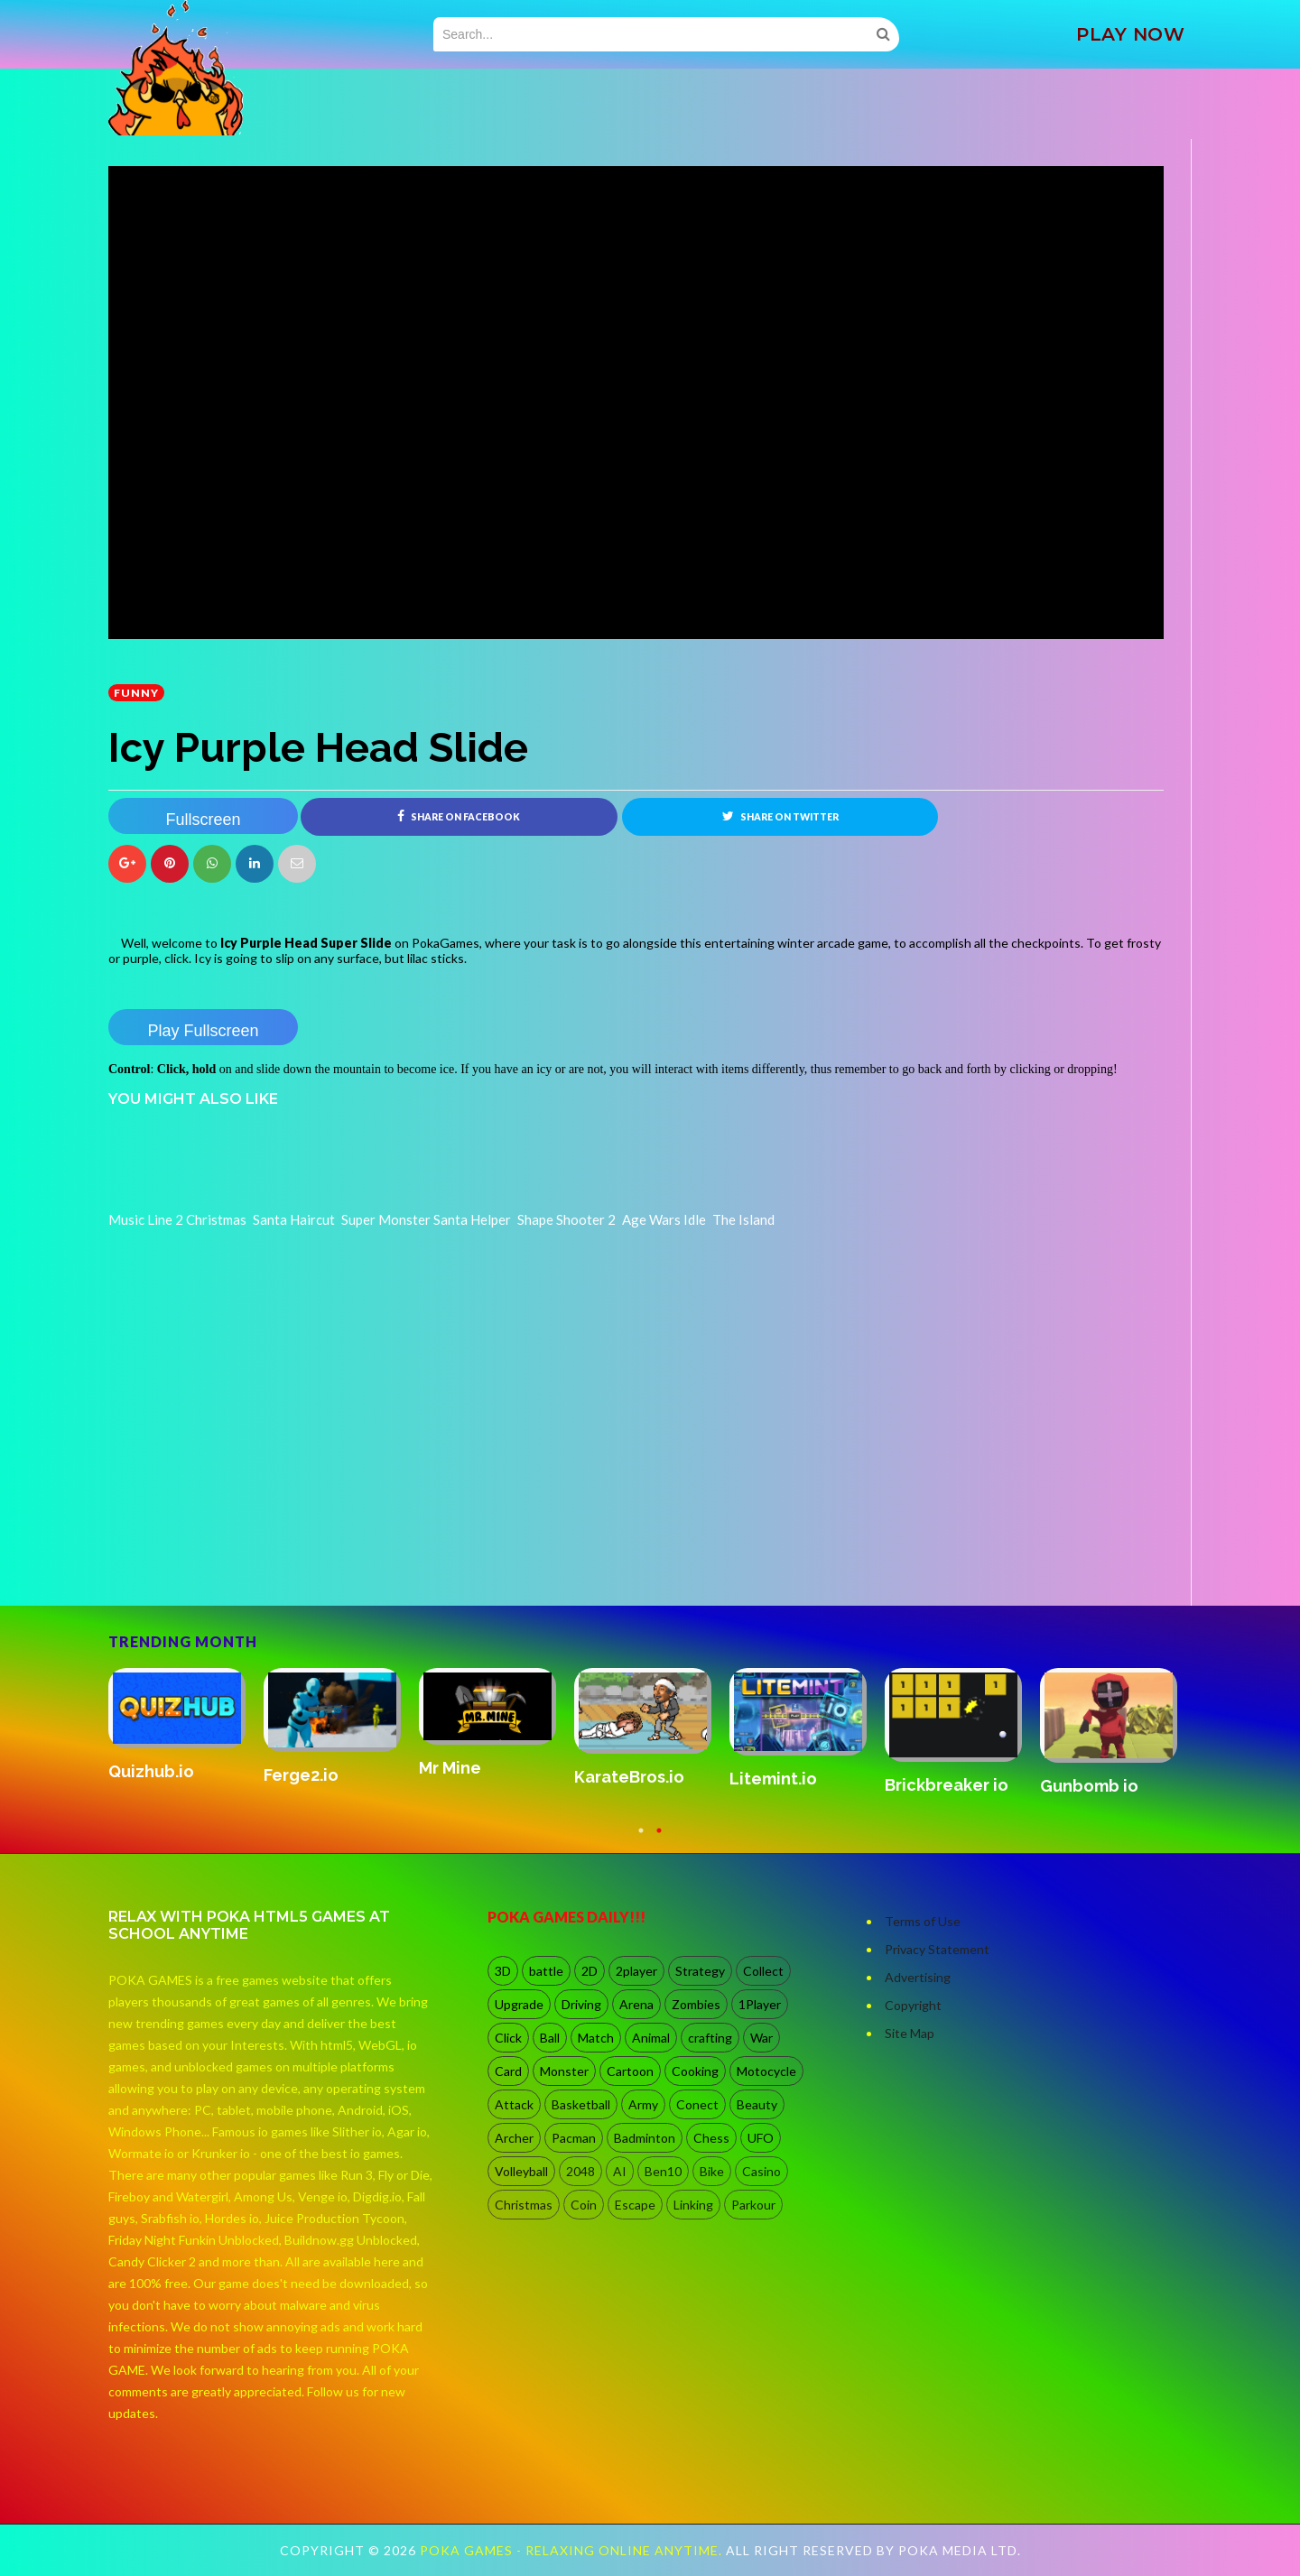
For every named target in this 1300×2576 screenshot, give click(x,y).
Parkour (753, 2204)
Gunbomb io (1089, 1785)
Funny (136, 693)
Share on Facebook (458, 816)
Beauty (757, 2104)
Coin (584, 2204)
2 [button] (659, 1839)
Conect (697, 2104)
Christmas (523, 2204)
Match (596, 2037)
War (761, 2037)
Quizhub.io (151, 1771)
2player (636, 1970)
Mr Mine (450, 1767)
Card (508, 2071)
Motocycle (766, 2071)
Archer (514, 2137)
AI (620, 2171)
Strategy (700, 1970)
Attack (514, 2104)
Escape (635, 2204)
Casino (761, 2171)
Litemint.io (773, 1778)
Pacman (574, 2137)
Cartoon (630, 2071)
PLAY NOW (1130, 34)
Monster (564, 2071)
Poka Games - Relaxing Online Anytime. (573, 2550)
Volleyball (521, 2171)
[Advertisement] (243, 1555)
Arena (636, 2004)
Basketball (581, 2104)
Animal (651, 2037)
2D (589, 1970)
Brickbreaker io (946, 1784)
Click (508, 2037)
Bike (712, 2171)
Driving (581, 2004)
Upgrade (519, 2004)
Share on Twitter (780, 816)
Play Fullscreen (202, 1031)
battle (546, 1970)
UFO (761, 2137)
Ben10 (663, 2171)
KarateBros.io (629, 1776)
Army (643, 2104)
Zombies (696, 2004)
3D (503, 1970)
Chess (711, 2137)
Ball (550, 2037)
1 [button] (641, 1839)
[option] (186, 1726)
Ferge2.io (301, 1774)
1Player (759, 2004)
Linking (693, 2204)
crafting (710, 2037)
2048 (580, 2171)
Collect (763, 1970)
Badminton (644, 2137)
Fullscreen (202, 820)
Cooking (695, 2071)
